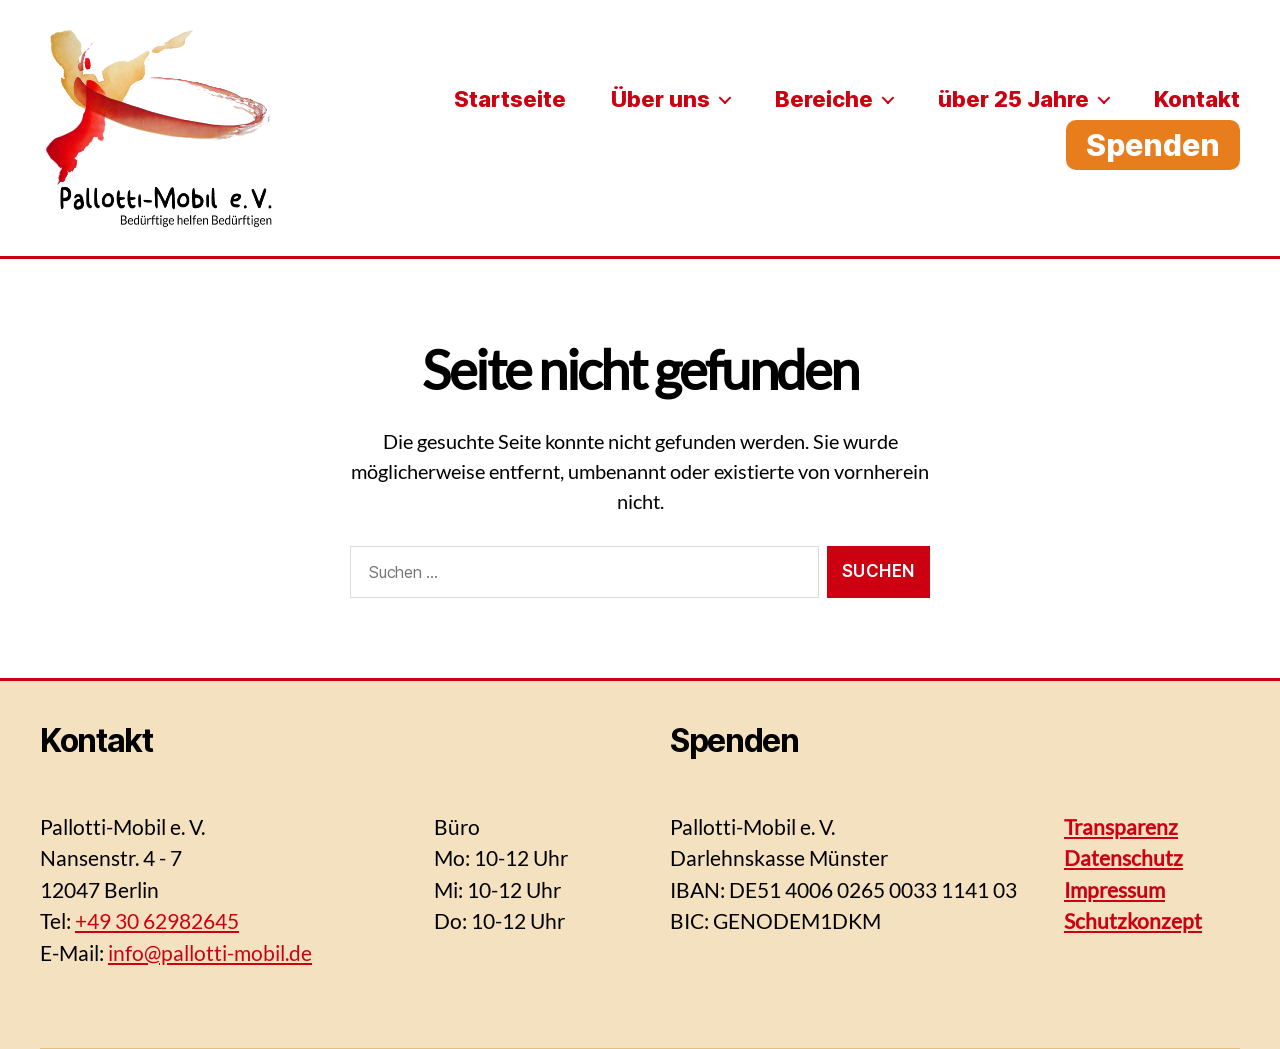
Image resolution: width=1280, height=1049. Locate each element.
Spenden (1153, 145)
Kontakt (1197, 99)
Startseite (510, 99)
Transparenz (1121, 826)
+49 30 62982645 (157, 920)
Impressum (1114, 889)
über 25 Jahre (1013, 99)
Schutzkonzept (1133, 920)
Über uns (660, 99)
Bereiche (824, 99)
